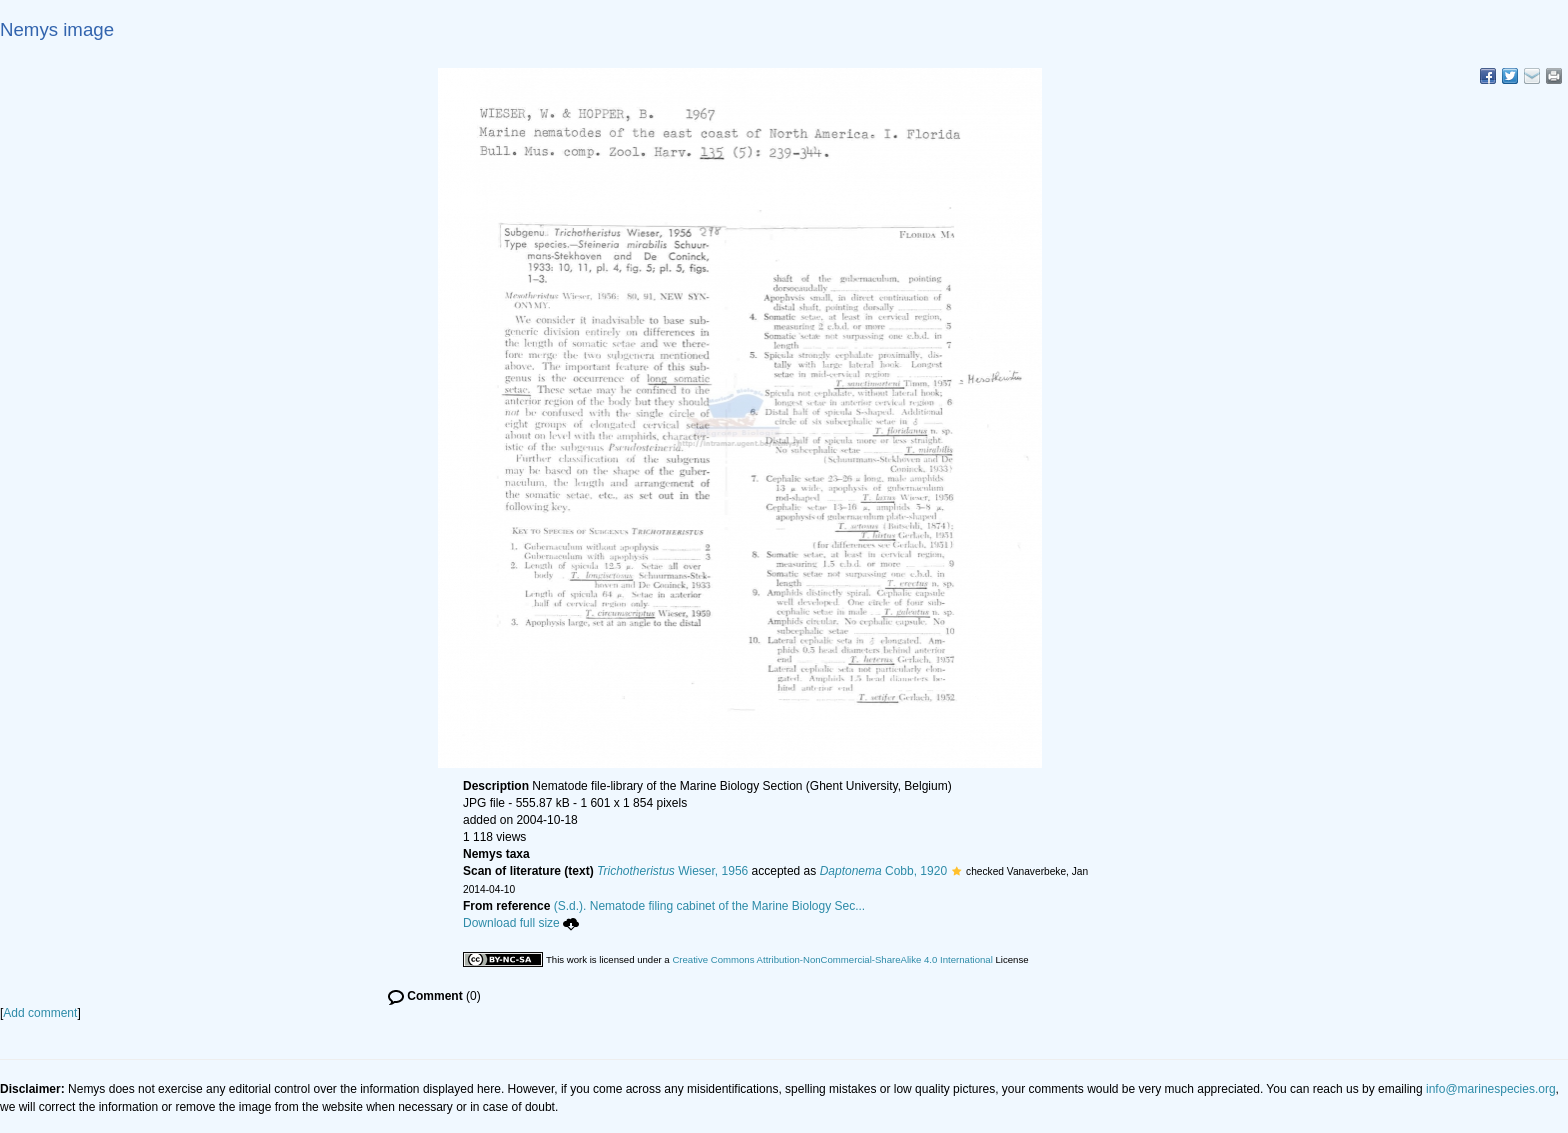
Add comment (40, 1013)
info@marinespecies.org (1491, 1089)
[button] (956, 871)
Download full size (521, 923)
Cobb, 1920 (883, 871)
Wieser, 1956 (672, 871)
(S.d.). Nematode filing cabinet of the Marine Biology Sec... (710, 906)
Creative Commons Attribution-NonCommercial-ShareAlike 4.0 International (832, 959)
